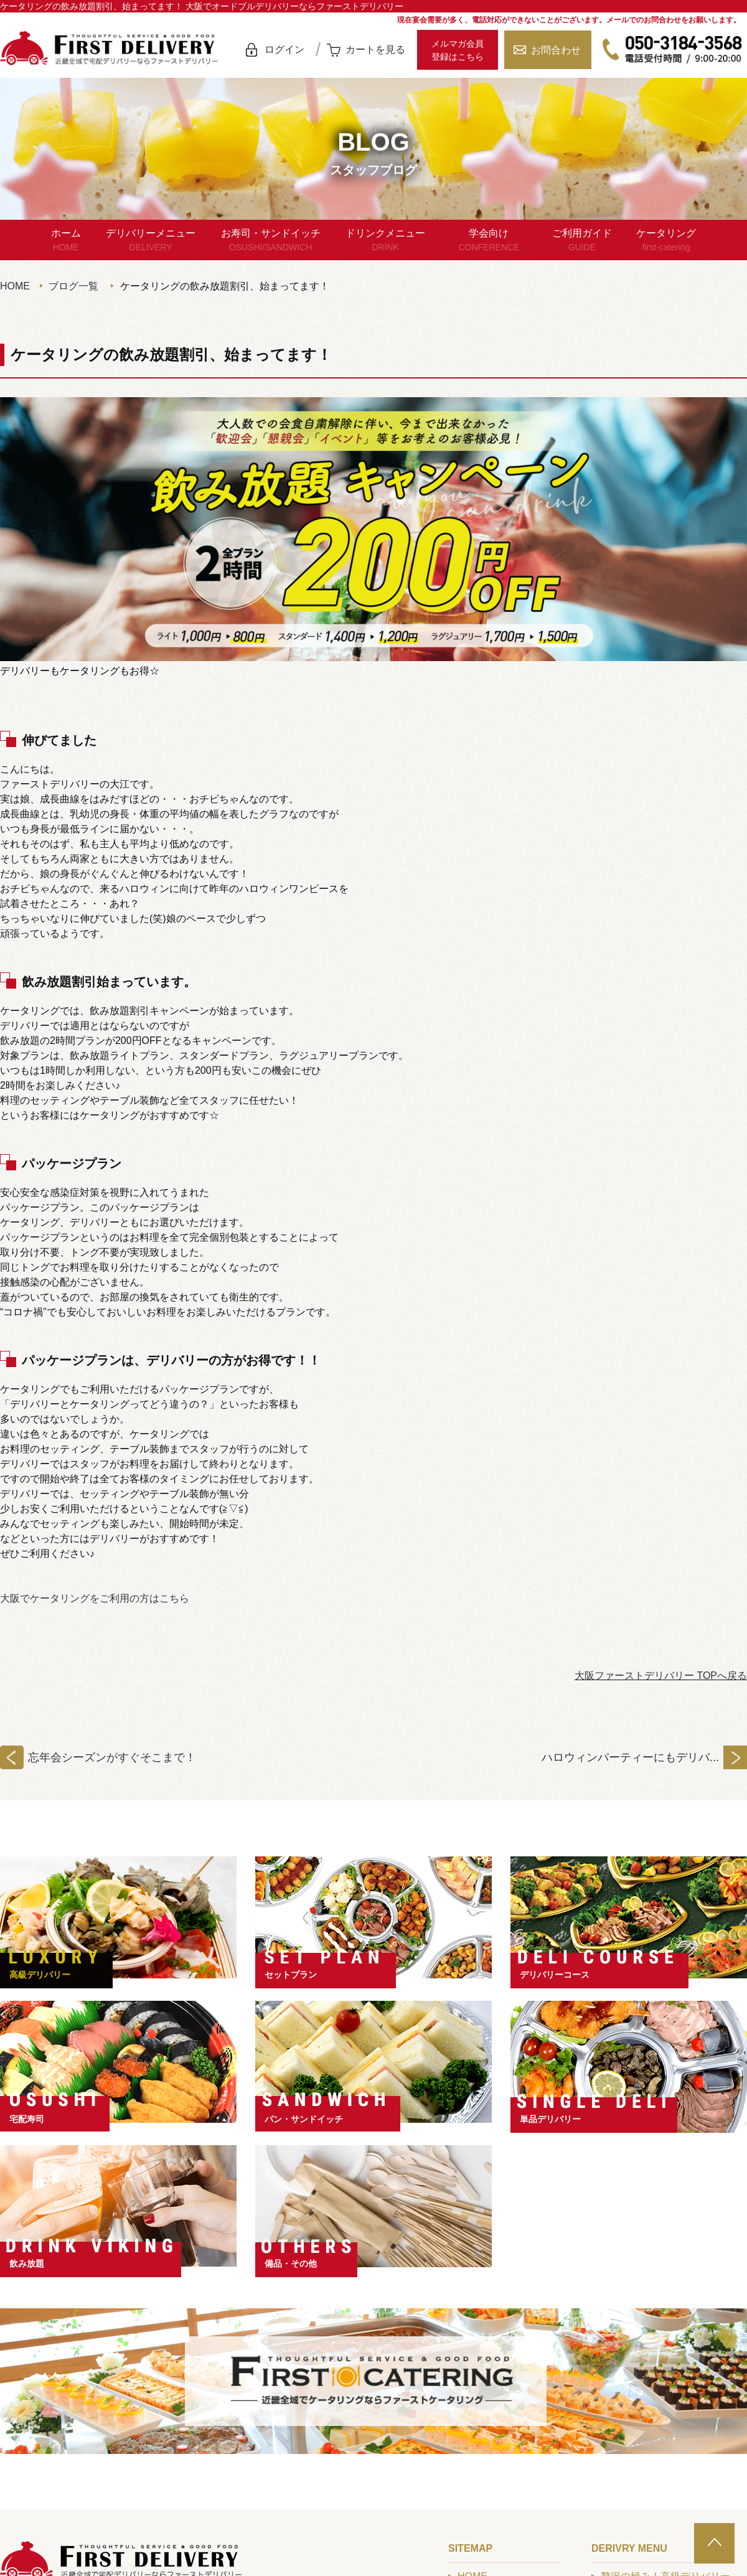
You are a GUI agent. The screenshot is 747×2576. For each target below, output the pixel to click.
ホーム (66, 241)
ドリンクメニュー (385, 241)
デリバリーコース (555, 1975)
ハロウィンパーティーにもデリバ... (630, 1757)
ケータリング (666, 241)
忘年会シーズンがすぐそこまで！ (112, 1757)
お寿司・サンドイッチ (271, 241)
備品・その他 (291, 2263)
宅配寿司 (26, 2119)
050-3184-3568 (672, 49)
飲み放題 (26, 2263)
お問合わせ (556, 50)
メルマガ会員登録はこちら (457, 50)
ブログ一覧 (73, 286)
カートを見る (375, 49)
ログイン (284, 49)
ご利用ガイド (582, 241)
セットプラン (291, 1975)
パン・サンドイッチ (304, 2119)
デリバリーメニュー (150, 241)
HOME (15, 286)
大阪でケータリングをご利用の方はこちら (94, 1598)
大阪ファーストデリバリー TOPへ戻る (661, 1675)
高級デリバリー (39, 1975)
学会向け (488, 241)
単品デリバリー (550, 2119)
